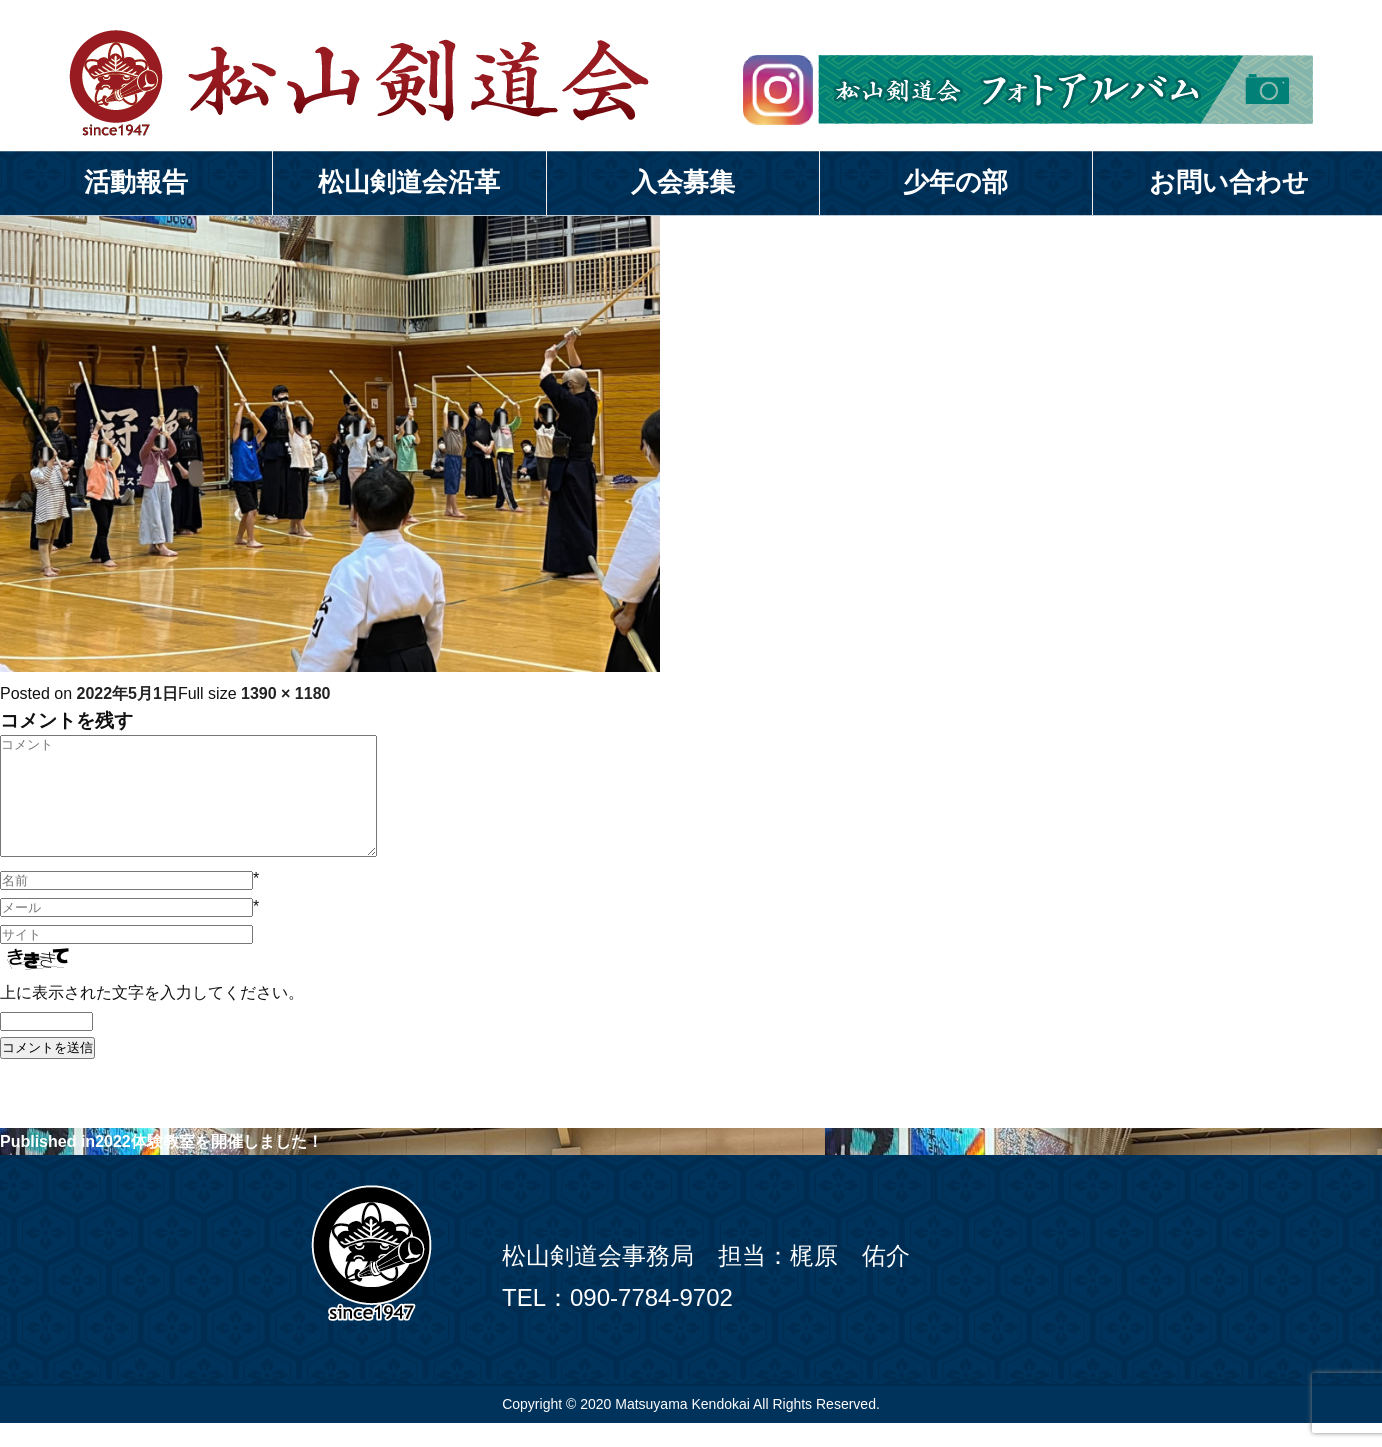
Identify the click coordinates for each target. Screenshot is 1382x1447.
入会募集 (683, 182)
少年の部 (955, 182)
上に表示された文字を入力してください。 (152, 1016)
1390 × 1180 (285, 693)
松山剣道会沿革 (409, 182)
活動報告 (136, 182)
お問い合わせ (1229, 182)
